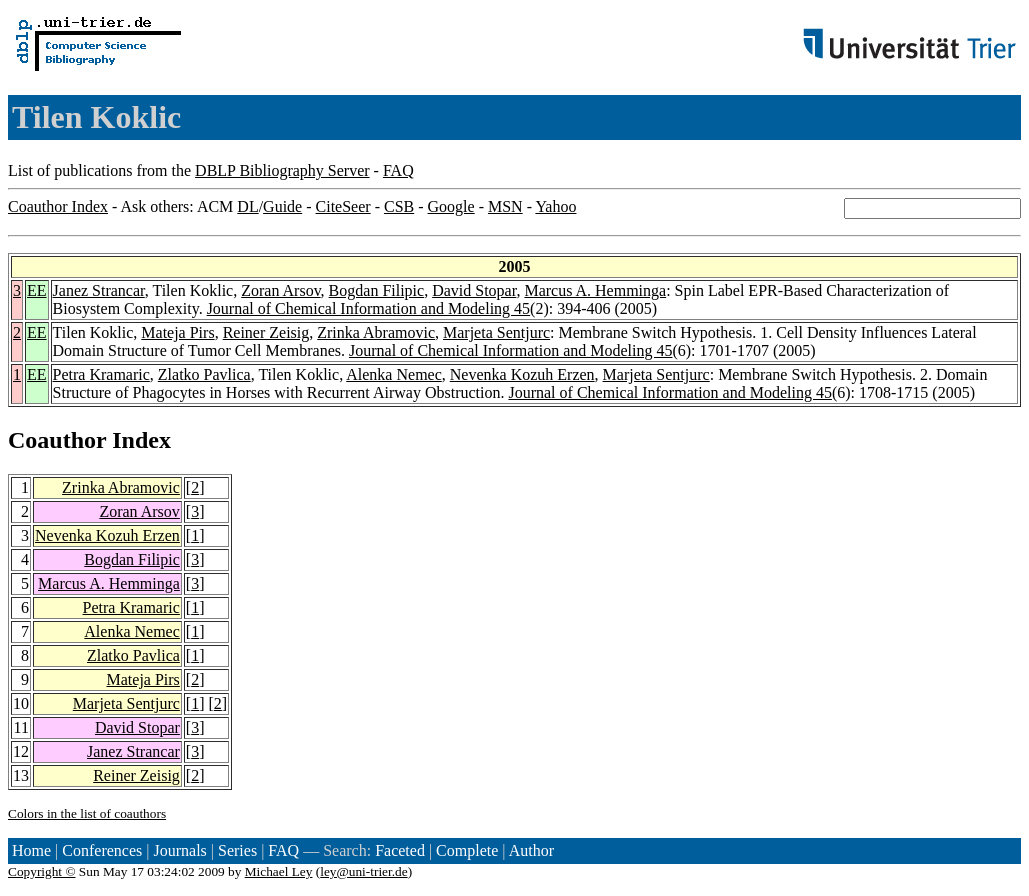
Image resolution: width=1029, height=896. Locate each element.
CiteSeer (343, 206)
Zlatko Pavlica (204, 374)
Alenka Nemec (394, 374)
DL (247, 206)
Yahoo (555, 206)
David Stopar (474, 290)
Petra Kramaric (101, 374)
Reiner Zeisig (266, 332)
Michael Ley (279, 871)
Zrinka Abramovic (376, 332)
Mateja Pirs (177, 332)
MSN (505, 206)
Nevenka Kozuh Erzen (522, 374)
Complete (467, 850)
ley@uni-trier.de (363, 871)
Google (451, 206)
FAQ (398, 170)
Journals (179, 850)
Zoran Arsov (280, 290)
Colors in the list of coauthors (87, 813)
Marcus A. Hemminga (595, 290)
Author (531, 850)
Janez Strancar (99, 290)
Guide (282, 206)
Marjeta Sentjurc (496, 332)
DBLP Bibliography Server (282, 170)
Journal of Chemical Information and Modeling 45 (368, 308)
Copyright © (42, 871)
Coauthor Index (58, 206)
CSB (399, 206)
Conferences (102, 850)
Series (237, 850)
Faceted (400, 850)
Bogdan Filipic (377, 290)
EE (37, 290)
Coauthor (57, 440)
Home (31, 850)
